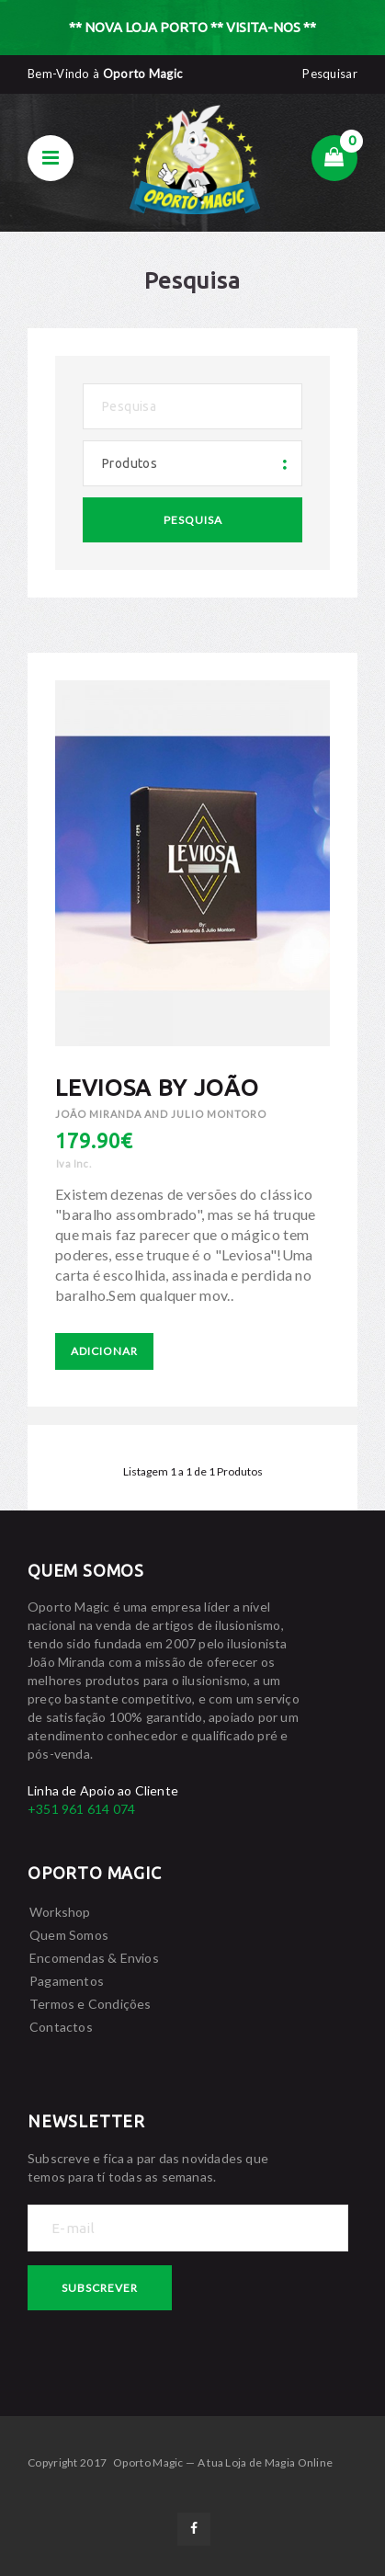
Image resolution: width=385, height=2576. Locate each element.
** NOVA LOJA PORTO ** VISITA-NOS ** (192, 27)
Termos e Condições (90, 2004)
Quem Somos (68, 1935)
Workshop (60, 1912)
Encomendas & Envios (94, 1958)
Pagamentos (66, 1981)
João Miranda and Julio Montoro (160, 1114)
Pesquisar (329, 73)
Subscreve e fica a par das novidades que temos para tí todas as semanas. (148, 2167)
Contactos (61, 2027)
